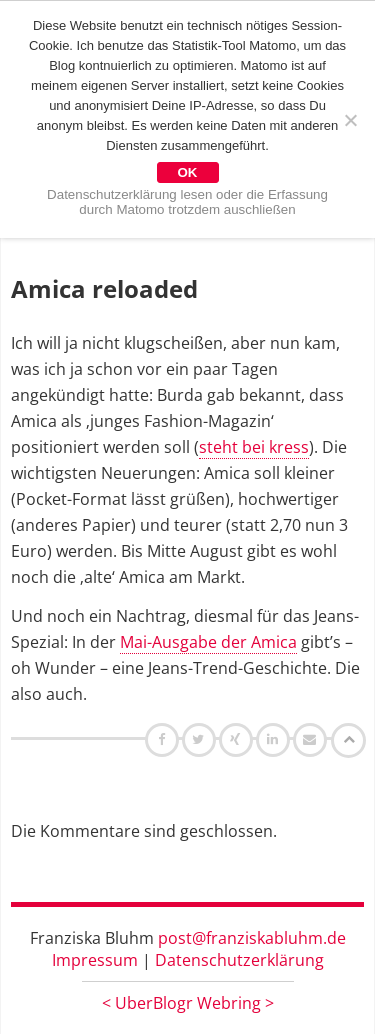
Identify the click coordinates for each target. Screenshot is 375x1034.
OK (188, 172)
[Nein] (350, 120)
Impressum (95, 960)
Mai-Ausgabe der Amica (208, 642)
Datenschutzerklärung (239, 960)
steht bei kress (254, 447)
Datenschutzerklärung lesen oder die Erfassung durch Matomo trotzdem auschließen (187, 202)
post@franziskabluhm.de (252, 938)
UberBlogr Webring (188, 1003)
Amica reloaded (104, 288)
